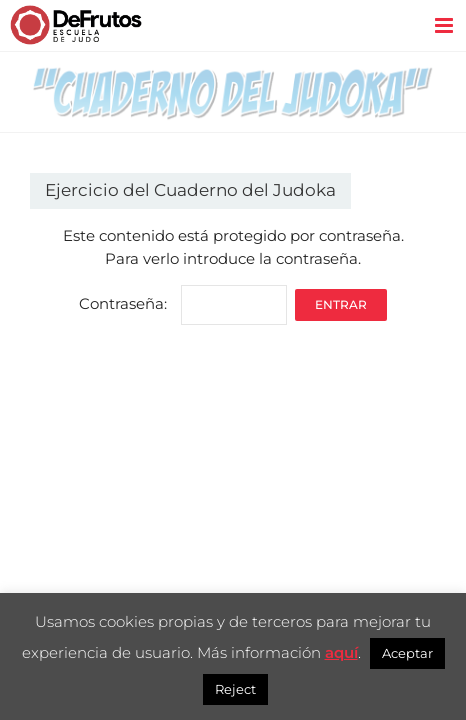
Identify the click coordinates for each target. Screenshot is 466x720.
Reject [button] (235, 689)
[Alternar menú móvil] (445, 25)
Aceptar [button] (407, 653)
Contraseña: (182, 303)
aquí (341, 652)
